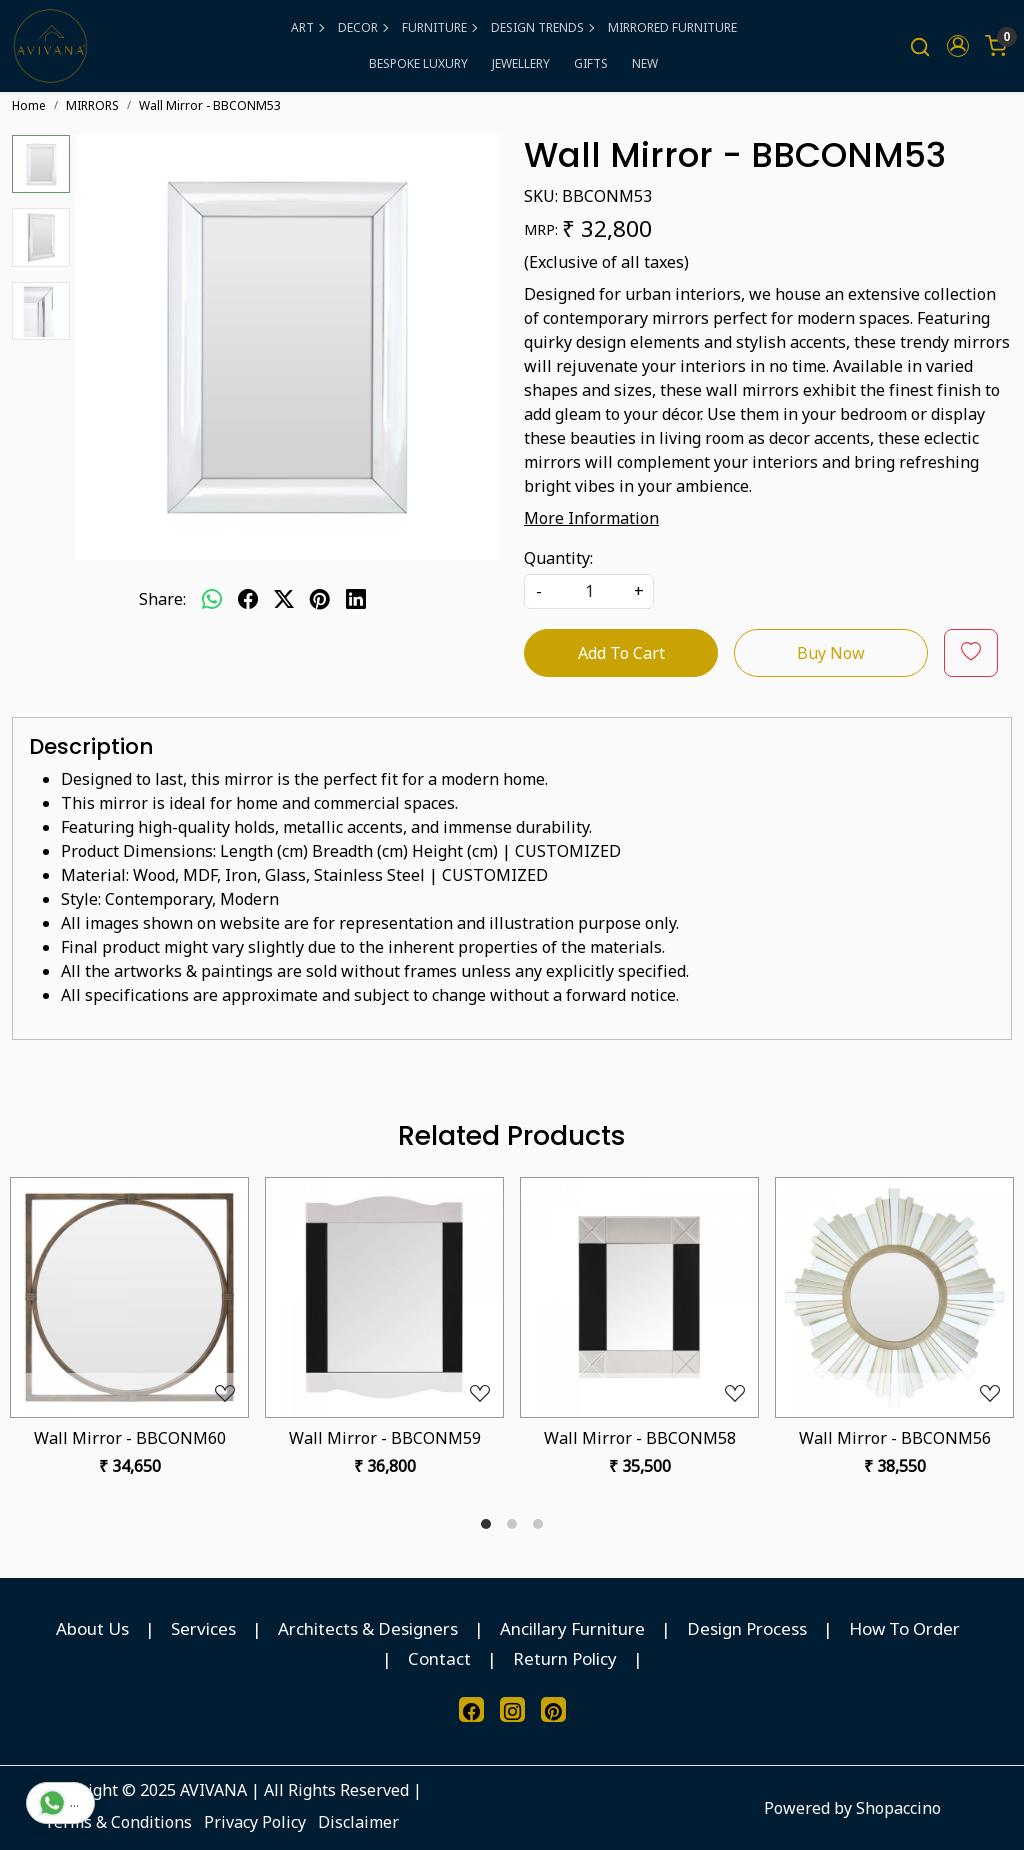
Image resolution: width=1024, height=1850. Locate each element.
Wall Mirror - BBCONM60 (130, 1438)
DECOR (362, 27)
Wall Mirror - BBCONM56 (895, 1438)
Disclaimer (358, 1822)
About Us (92, 1628)
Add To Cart (621, 653)
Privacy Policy (255, 1822)
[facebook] (248, 599)
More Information (591, 518)
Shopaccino (898, 1808)
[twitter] (284, 599)
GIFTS (591, 63)
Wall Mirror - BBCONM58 (640, 1438)
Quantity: (558, 558)
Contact (439, 1658)
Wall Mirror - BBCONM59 (385, 1438)
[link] (920, 46)
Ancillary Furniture (572, 1628)
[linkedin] (356, 599)
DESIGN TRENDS (542, 27)
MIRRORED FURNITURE (672, 27)
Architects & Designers (368, 1628)
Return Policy (565, 1658)
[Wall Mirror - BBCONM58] (639, 1297)
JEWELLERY (521, 63)
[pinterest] (320, 599)
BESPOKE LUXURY (418, 63)
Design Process (747, 1628)
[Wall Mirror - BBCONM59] (384, 1297)
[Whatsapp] (212, 599)
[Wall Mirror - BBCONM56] (894, 1297)
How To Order (904, 1628)
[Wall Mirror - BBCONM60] (129, 1297)
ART (307, 27)
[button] (958, 46)
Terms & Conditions (118, 1822)
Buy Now (831, 653)
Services (203, 1628)
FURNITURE (439, 27)
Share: (162, 599)
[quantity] (589, 591)
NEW (645, 63)
